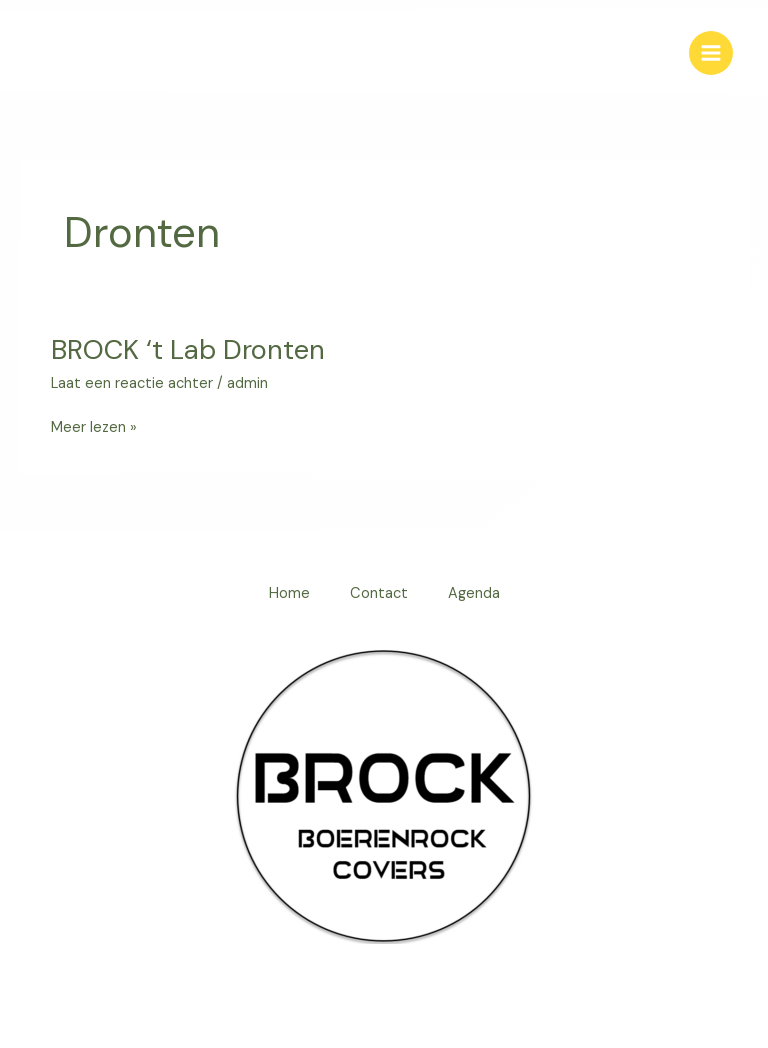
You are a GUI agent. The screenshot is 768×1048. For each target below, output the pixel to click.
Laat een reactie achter (132, 383)
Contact (379, 593)
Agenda (474, 593)
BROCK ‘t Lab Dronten (188, 349)
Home (289, 593)
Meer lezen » (94, 426)
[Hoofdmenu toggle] (711, 53)
